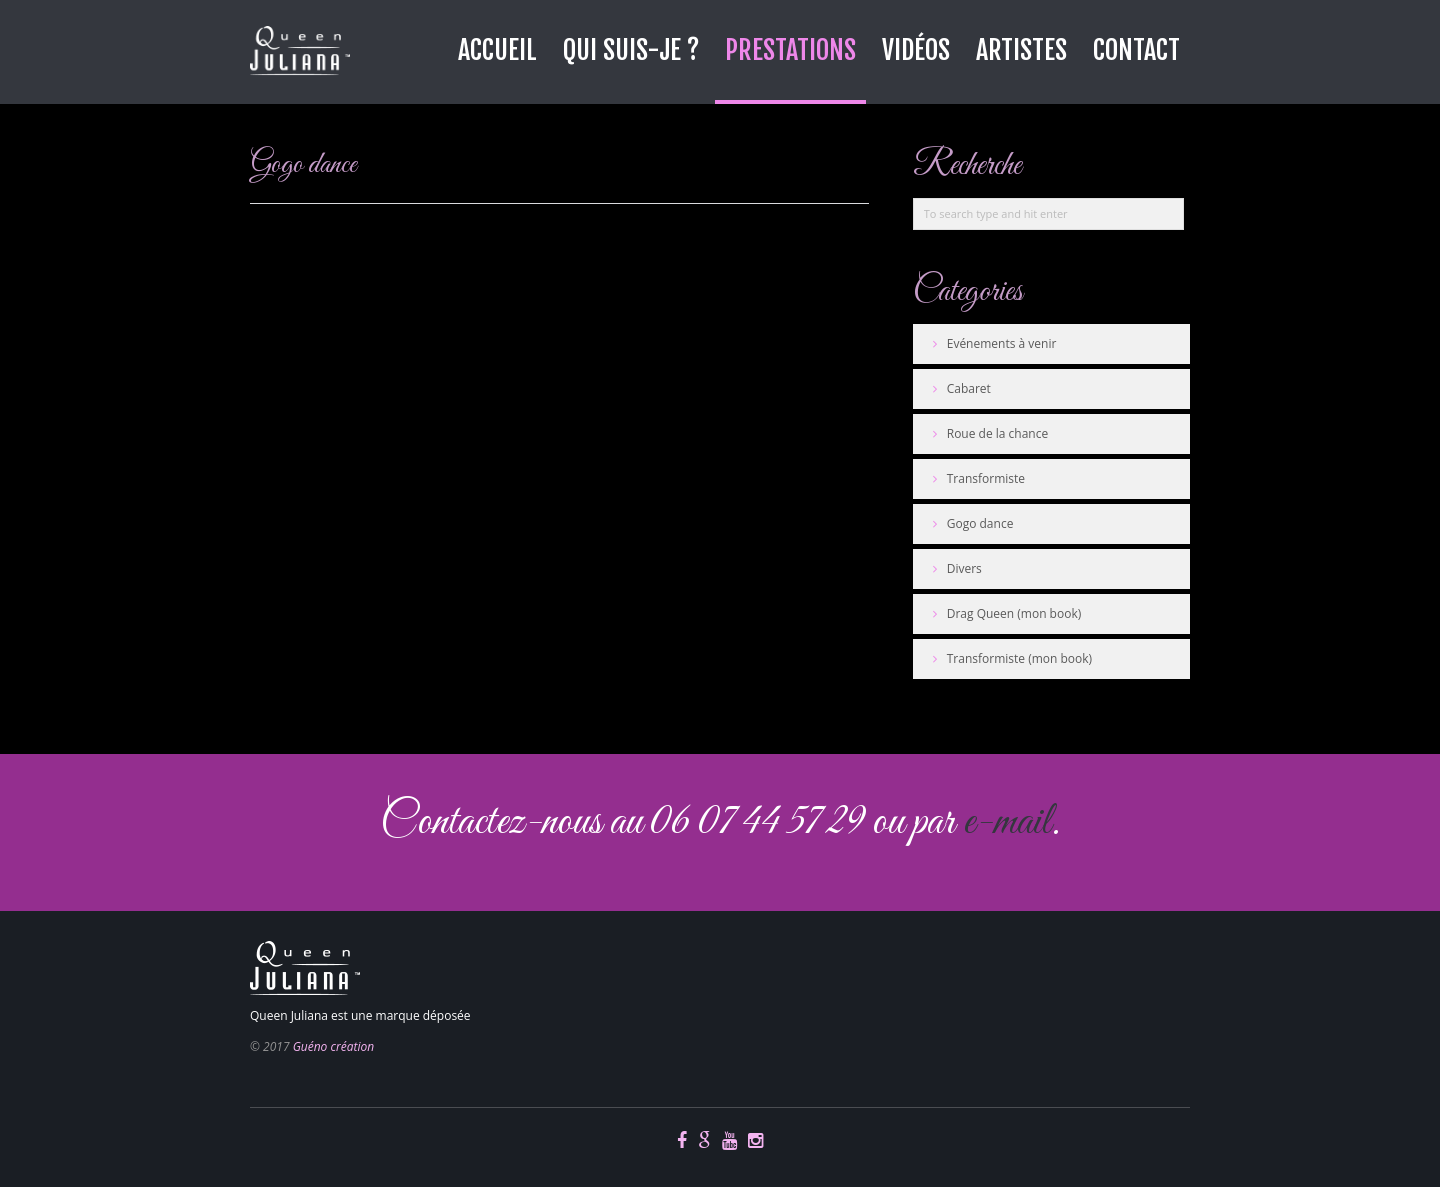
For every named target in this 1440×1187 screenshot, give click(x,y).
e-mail (1007, 822)
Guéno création (333, 1046)
